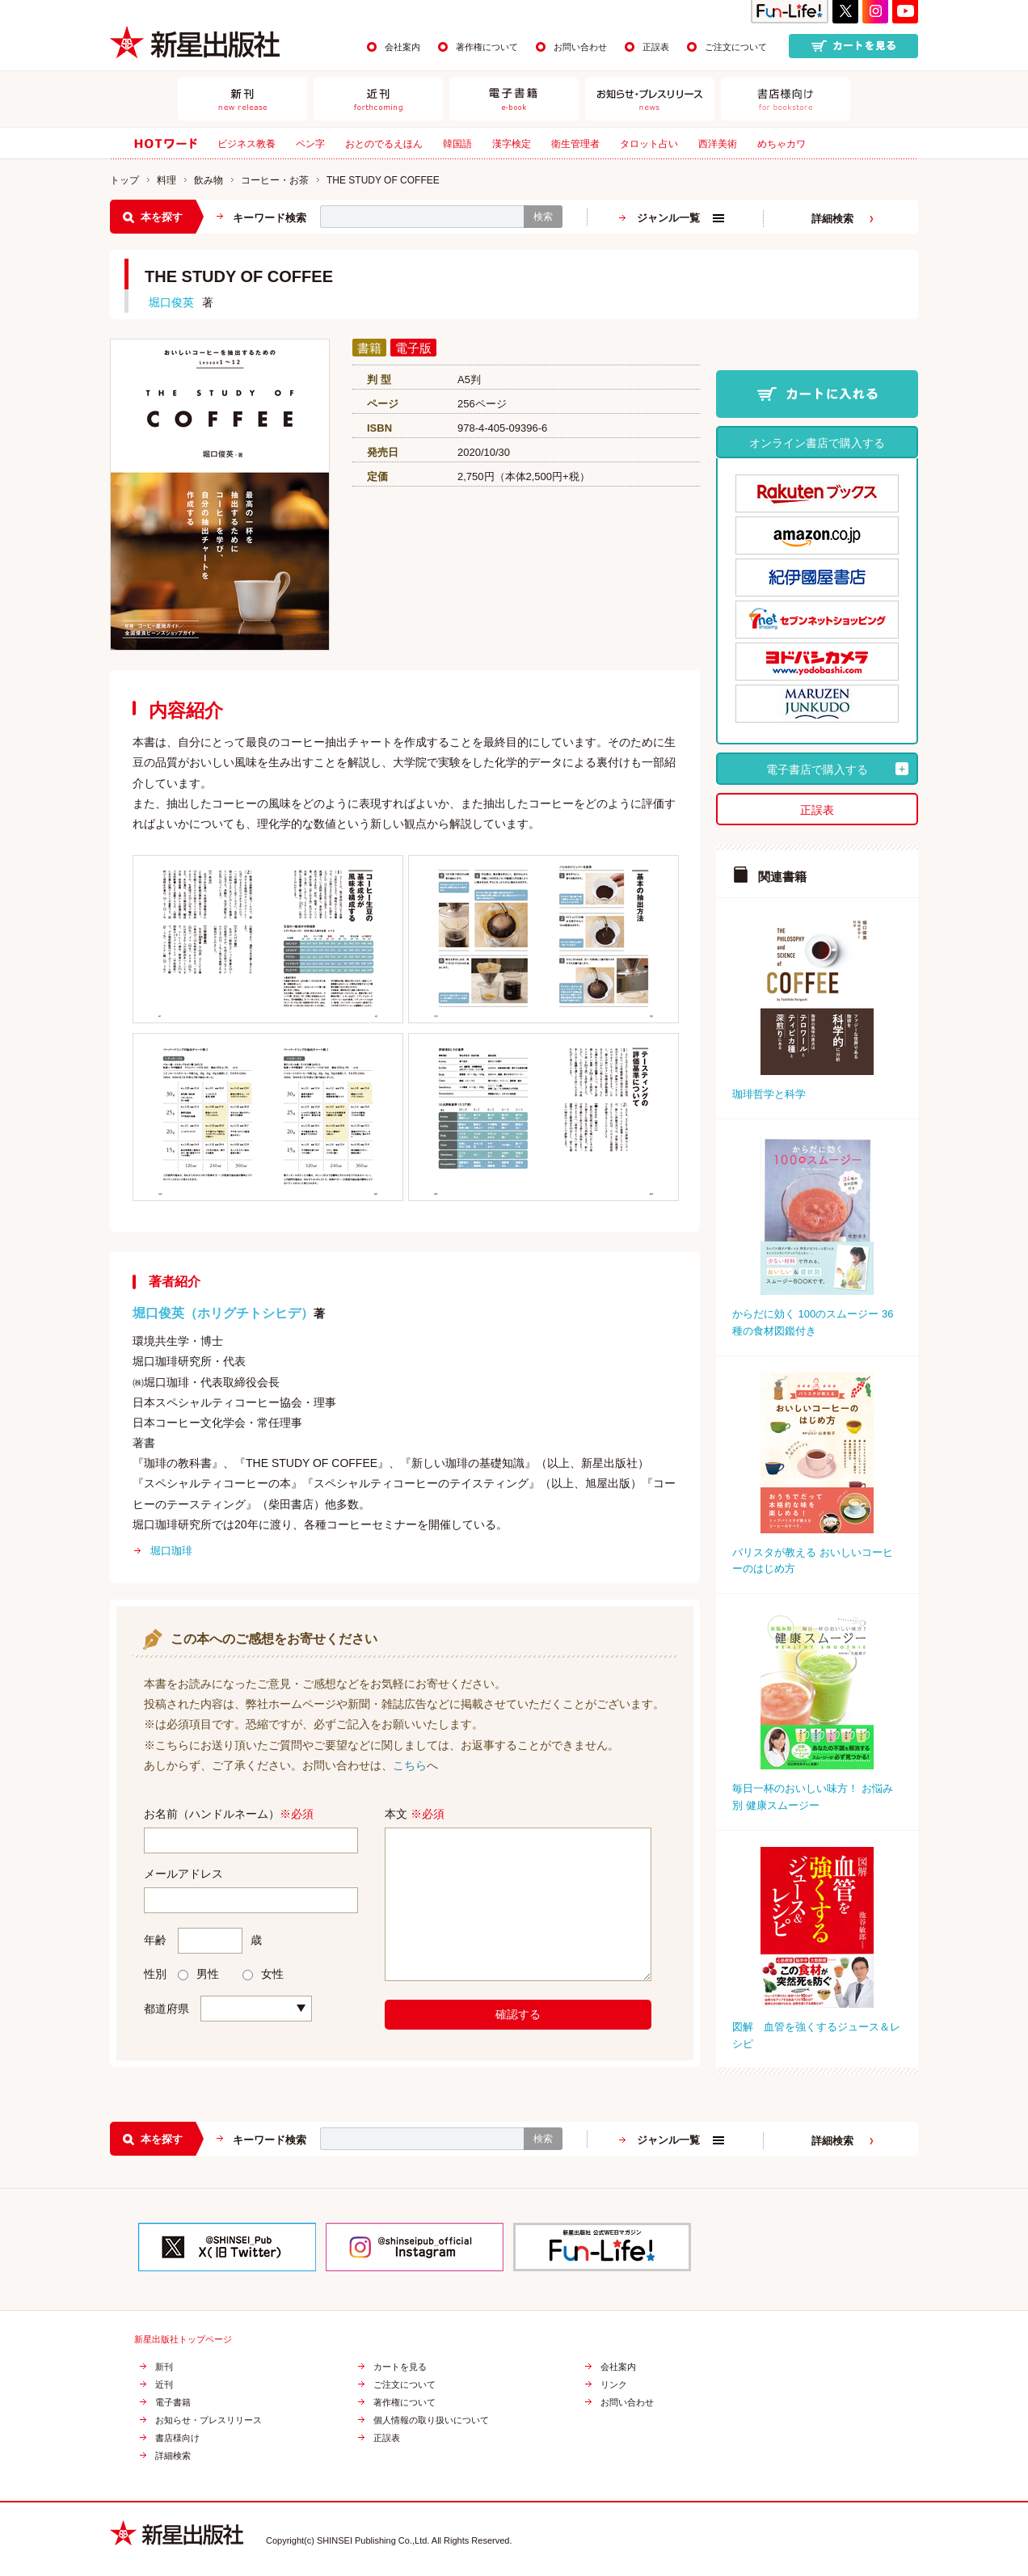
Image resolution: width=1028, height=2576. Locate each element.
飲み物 (208, 180)
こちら (410, 1765)
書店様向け (177, 2438)
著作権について (487, 47)
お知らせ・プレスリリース (208, 2420)
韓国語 (457, 144)
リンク (613, 2384)
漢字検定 (511, 144)
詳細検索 (832, 218)
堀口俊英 (171, 302)
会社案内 (402, 47)
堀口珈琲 (171, 1551)
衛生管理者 (575, 144)
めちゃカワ (781, 144)
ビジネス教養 (246, 144)
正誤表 (655, 47)
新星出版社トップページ (183, 2339)
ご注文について (736, 47)
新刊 (164, 2367)
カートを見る (400, 2367)
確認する (518, 2014)
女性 (263, 1973)
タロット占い (649, 144)
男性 (198, 1973)
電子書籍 (173, 2402)
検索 (543, 216)
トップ (124, 180)
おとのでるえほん (384, 144)
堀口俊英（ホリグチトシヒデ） (223, 1313)
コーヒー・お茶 (275, 180)
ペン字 (310, 144)
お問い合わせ (580, 47)
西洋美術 (717, 144)
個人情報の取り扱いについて (431, 2420)
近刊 (164, 2384)
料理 (166, 180)
